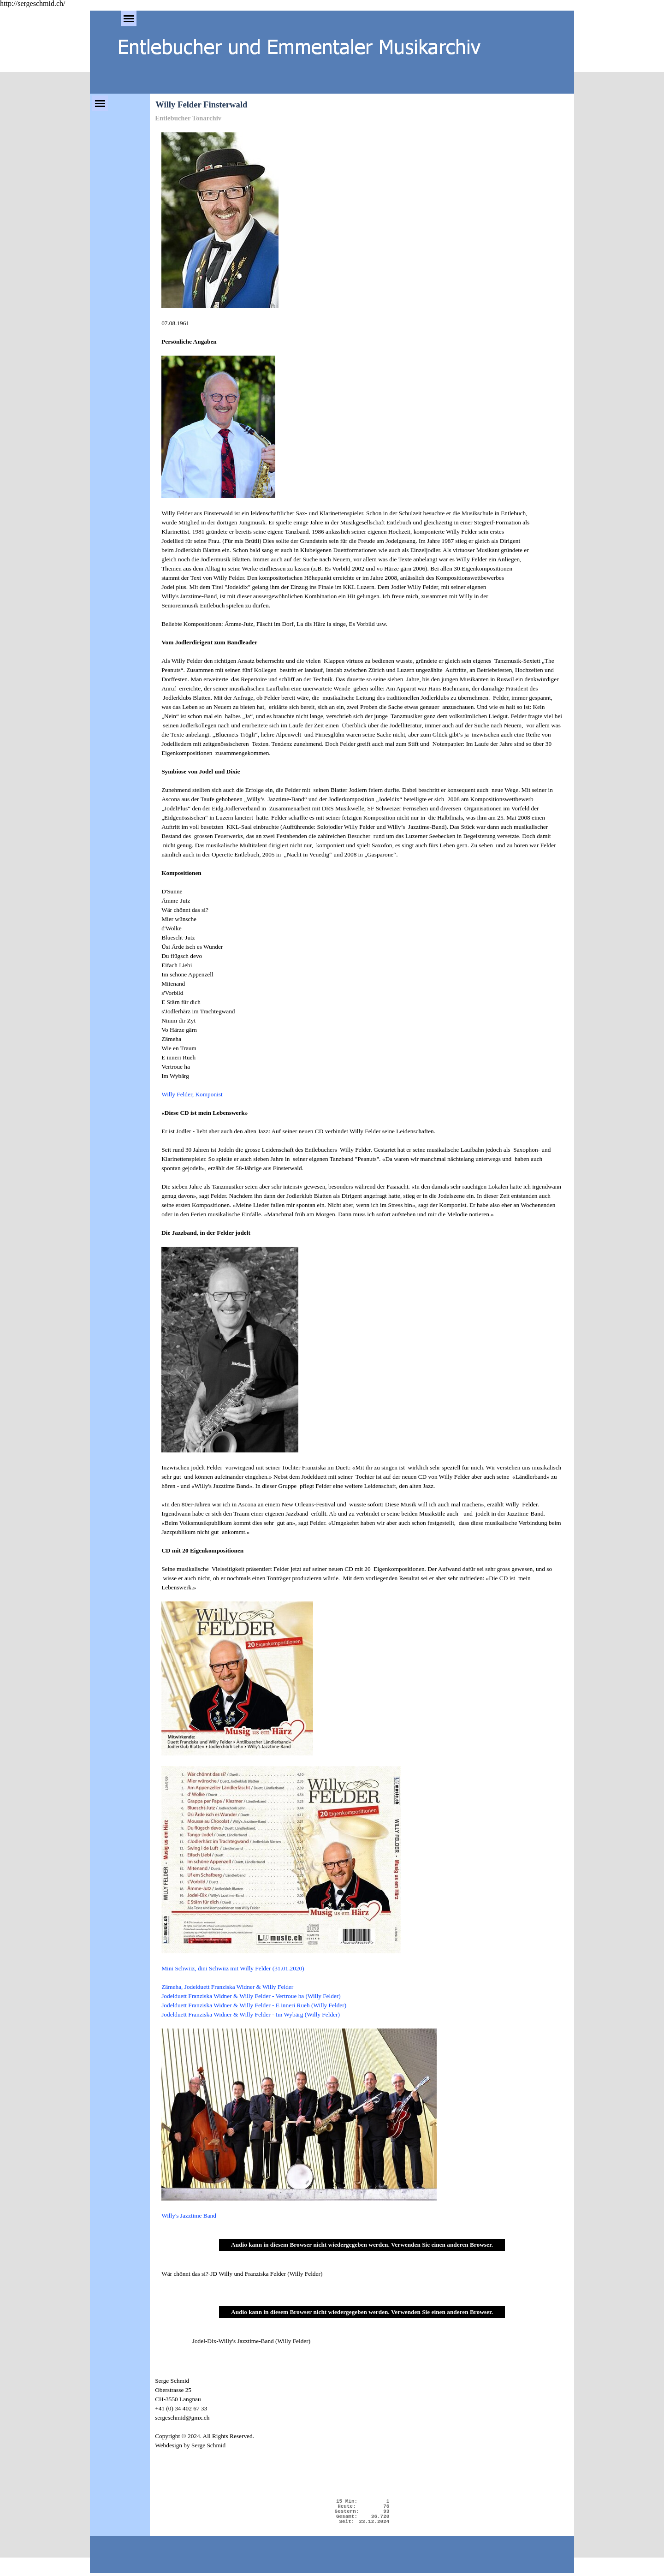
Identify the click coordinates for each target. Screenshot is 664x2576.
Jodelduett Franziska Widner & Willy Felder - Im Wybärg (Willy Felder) (250, 2014)
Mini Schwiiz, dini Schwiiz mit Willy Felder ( (232, 1968)
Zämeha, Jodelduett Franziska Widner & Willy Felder (227, 1986)
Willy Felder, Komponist (192, 1094)
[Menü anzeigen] (128, 18)
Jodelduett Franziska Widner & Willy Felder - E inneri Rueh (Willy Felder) (253, 2005)
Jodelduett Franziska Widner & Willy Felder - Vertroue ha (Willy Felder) (251, 1996)
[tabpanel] (362, 1176)
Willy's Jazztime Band (188, 2215)
